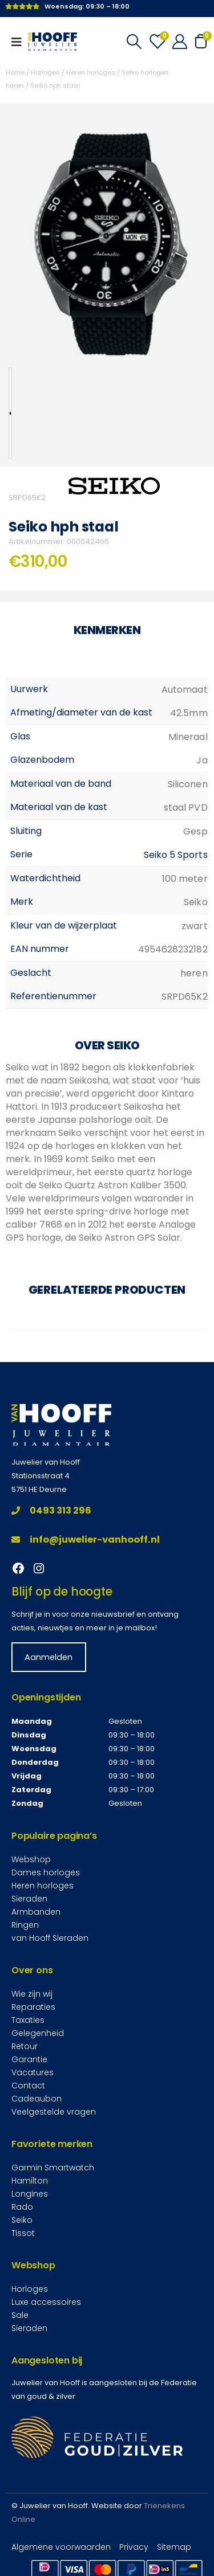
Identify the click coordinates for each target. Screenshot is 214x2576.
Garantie (29, 2059)
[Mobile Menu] (20, 41)
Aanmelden (48, 1657)
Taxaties (28, 2020)
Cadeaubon (36, 2098)
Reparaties (33, 2007)
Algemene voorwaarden (61, 2547)
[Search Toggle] (134, 41)
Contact (28, 2085)
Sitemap (174, 2547)
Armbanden (35, 1911)
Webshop (31, 1859)
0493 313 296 (51, 1510)
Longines (29, 2193)
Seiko (22, 2220)
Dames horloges (45, 1872)
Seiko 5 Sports (176, 854)
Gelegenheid (37, 2033)
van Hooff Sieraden (49, 1938)
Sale (20, 2315)
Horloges (45, 72)
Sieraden (29, 1898)
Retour (24, 2046)
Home (15, 72)
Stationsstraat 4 (40, 1475)
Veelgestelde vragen (53, 2111)
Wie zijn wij (32, 1994)
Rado (22, 2207)
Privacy (133, 2547)
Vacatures (32, 2072)
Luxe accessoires (46, 2302)
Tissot (23, 2233)
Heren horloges (90, 72)
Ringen (25, 1925)
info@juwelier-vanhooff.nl (85, 1539)
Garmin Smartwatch (52, 2167)
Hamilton (29, 2180)
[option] (10, 413)
